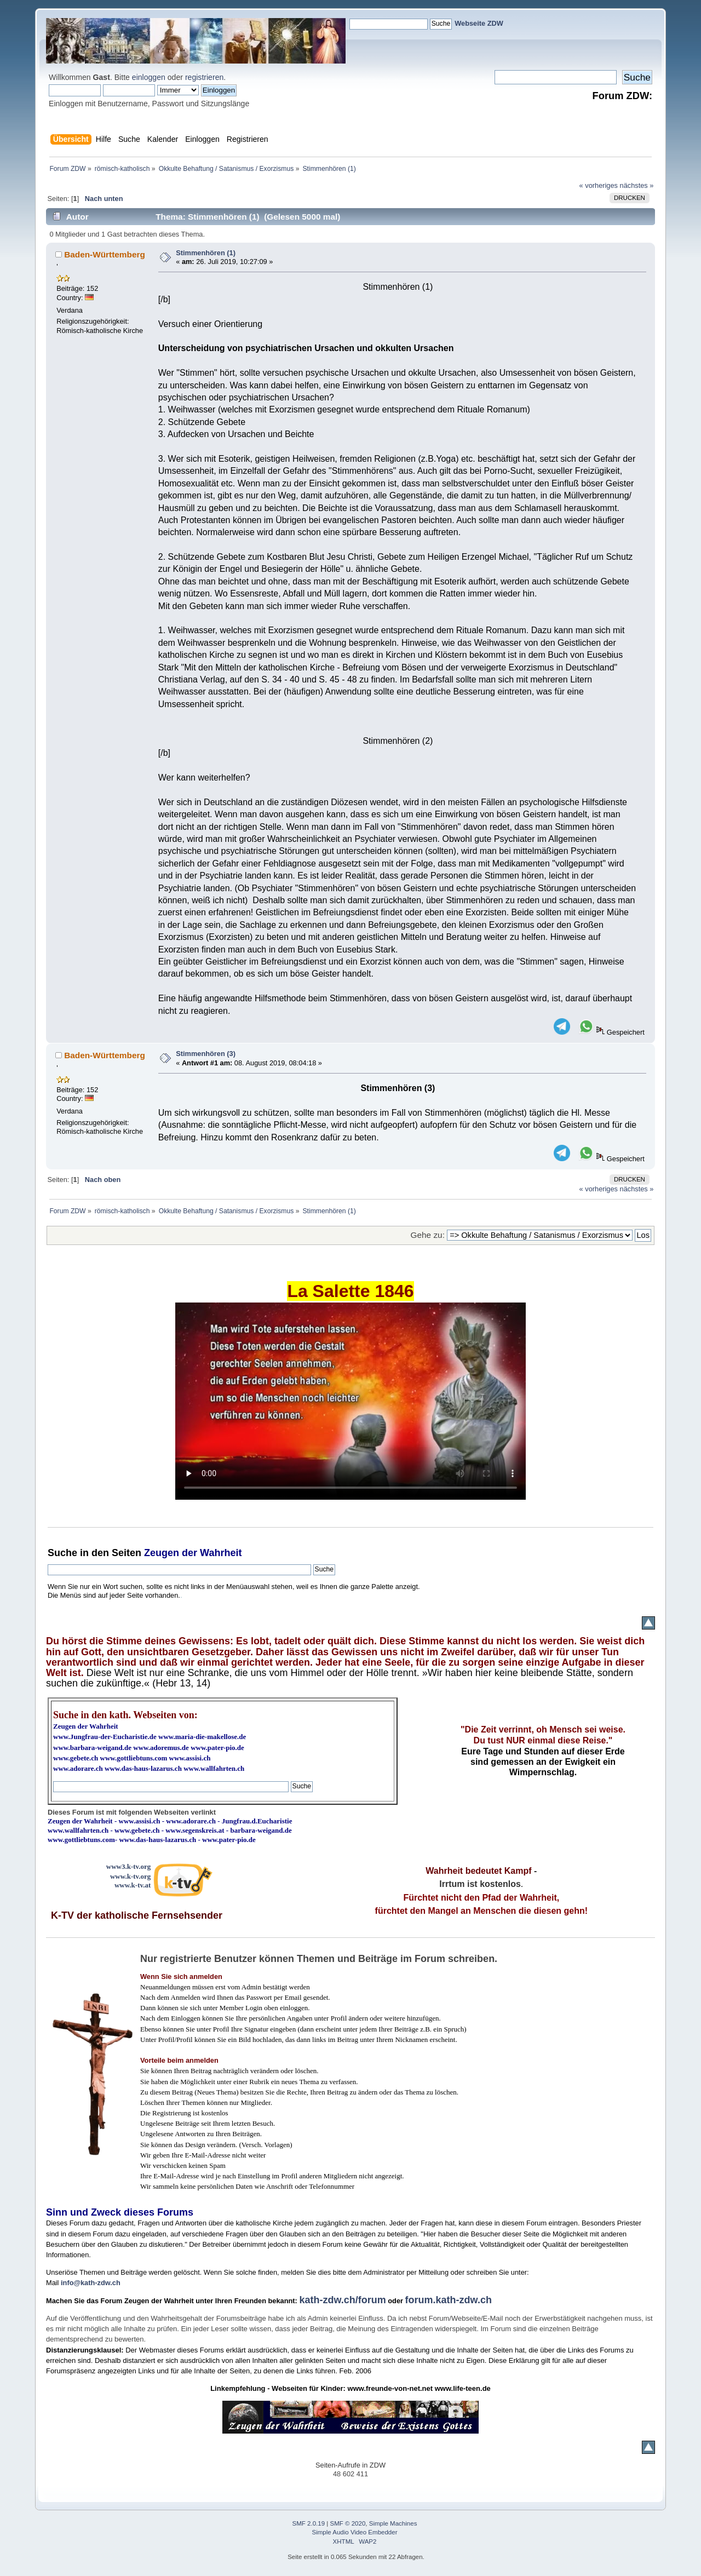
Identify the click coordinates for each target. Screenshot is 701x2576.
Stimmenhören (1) (205, 253)
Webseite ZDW (479, 23)
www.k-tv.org (130, 1876)
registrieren (204, 77)
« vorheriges (598, 185)
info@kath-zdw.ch (90, 2283)
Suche (62, 1552)
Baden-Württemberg (104, 254)
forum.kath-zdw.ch (448, 2299)
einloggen (148, 77)
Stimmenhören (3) (205, 1053)
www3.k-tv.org (128, 1866)
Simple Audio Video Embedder (355, 2532)
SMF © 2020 (348, 2523)
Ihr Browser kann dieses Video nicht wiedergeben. (350, 1401)
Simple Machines (393, 2523)
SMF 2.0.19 (308, 2523)
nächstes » (637, 185)
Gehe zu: (428, 1235)
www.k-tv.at (132, 1885)
